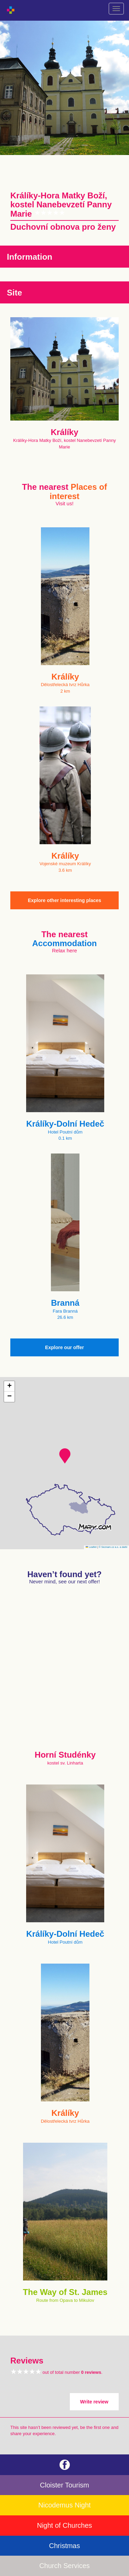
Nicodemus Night (64, 2505)
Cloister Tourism (64, 2485)
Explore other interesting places (64, 900)
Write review (94, 2401)
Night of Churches (64, 2525)
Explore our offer (64, 1347)
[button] (65, 1455)
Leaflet (91, 1547)
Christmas (64, 2545)
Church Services (64, 2565)
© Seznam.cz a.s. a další (113, 1547)
